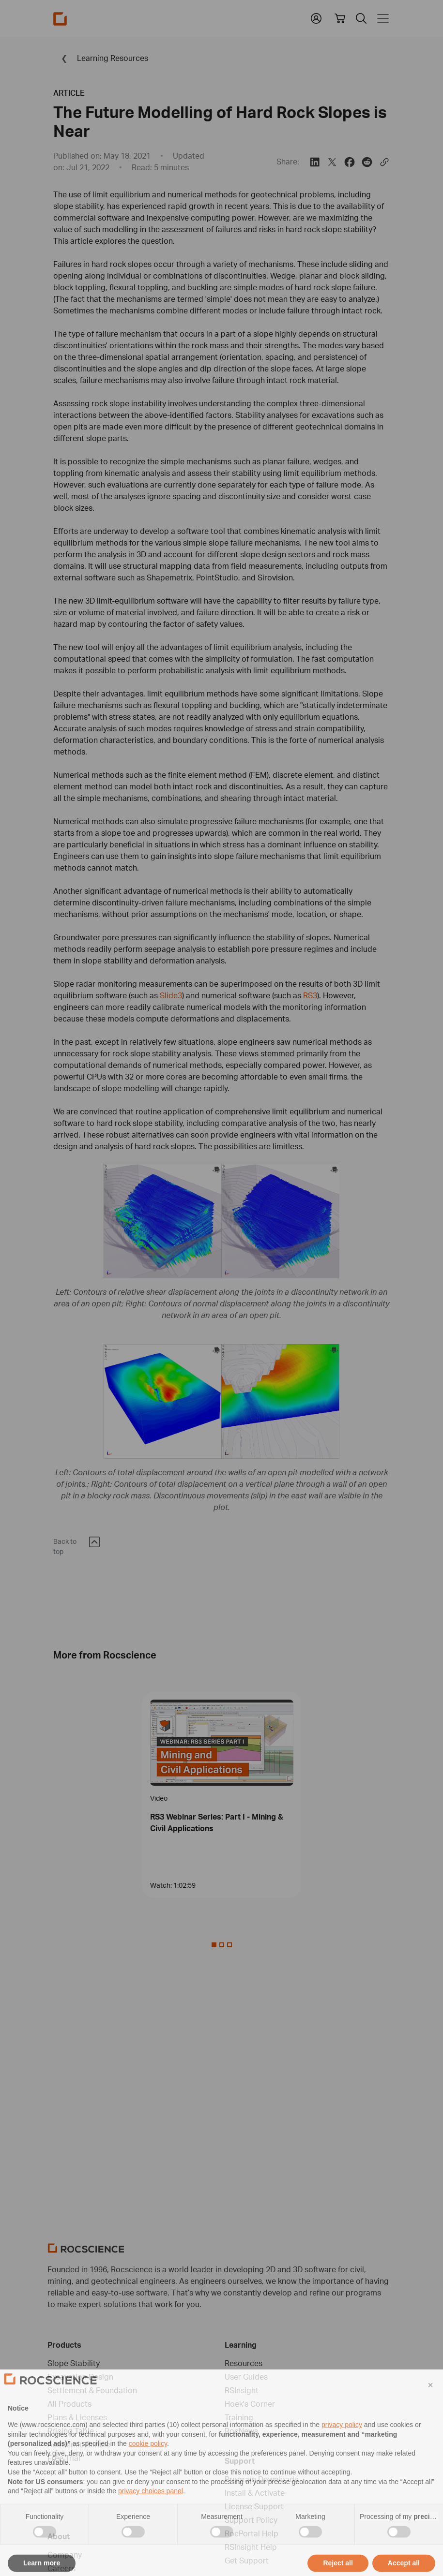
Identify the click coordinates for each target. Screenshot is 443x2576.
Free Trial (63, 2458)
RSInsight (242, 2390)
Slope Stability (73, 2363)
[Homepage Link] (60, 18)
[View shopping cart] (340, 18)
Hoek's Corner (250, 2404)
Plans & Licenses (77, 2417)
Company (64, 2555)
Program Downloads (261, 2479)
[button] (316, 17)
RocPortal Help (251, 2533)
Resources (243, 2363)
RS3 (310, 995)
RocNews (241, 2431)
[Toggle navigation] (381, 18)
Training (239, 2417)
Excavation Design (80, 2377)
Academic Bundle (78, 2444)
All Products (69, 2404)
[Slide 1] (221, 1944)
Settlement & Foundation (92, 2390)
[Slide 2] (229, 1944)
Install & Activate (255, 2493)
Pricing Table (70, 2431)
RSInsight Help (251, 2547)
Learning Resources (100, 58)
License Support (254, 2506)
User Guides (246, 2377)
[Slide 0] (214, 1944)
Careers (61, 2568)
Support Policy (251, 2520)
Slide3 (171, 995)
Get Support (247, 2560)
